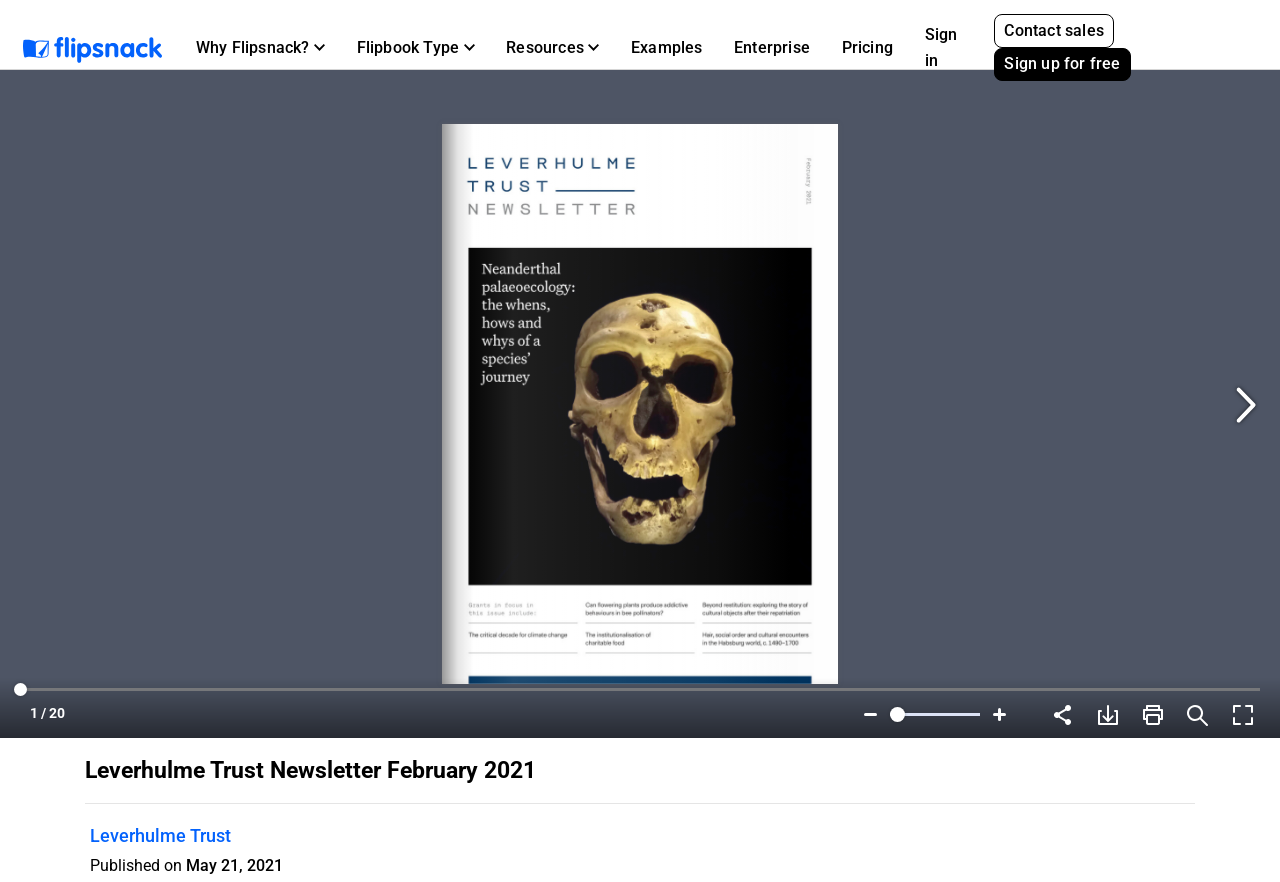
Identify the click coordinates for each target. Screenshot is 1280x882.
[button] (260, 48)
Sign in (941, 47)
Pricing (867, 47)
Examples (667, 47)
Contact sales (1054, 30)
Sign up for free (1062, 63)
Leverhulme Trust (160, 835)
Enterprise (772, 47)
